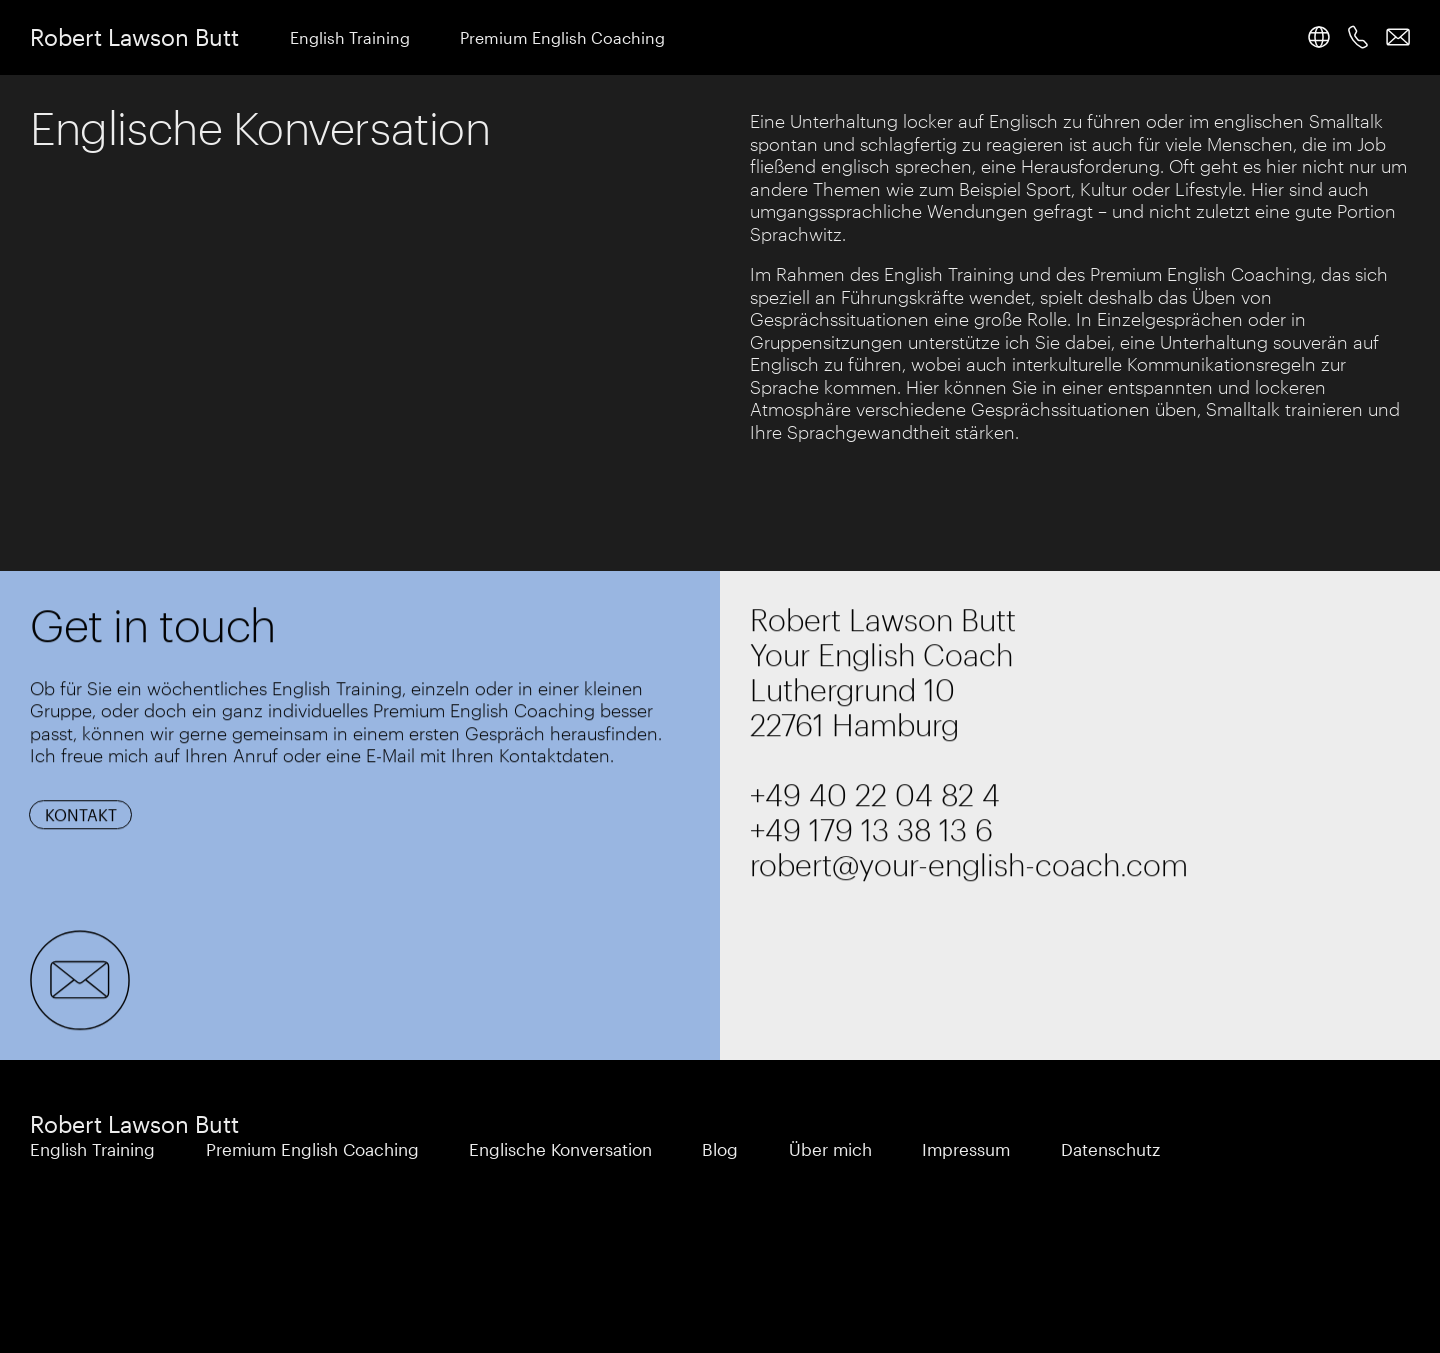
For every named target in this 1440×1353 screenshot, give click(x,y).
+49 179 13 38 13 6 (871, 829)
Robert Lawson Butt (134, 36)
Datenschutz (1110, 1149)
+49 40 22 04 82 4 (875, 794)
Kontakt (81, 815)
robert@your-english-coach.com (969, 864)
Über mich (830, 1149)
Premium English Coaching (562, 37)
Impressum (966, 1149)
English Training (350, 37)
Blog (720, 1149)
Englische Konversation (560, 1149)
